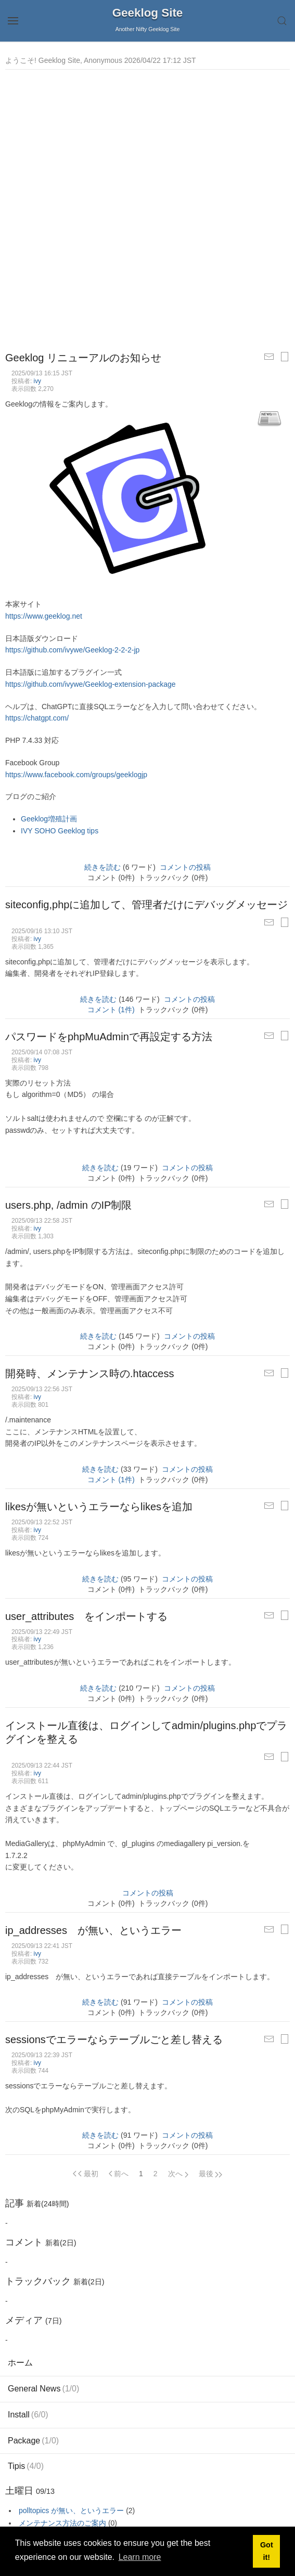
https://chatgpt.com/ (37, 718)
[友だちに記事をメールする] (269, 356)
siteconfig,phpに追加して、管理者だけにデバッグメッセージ (146, 904)
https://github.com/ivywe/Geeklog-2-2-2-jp (72, 650)
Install (28, 2414)
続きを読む (102, 867)
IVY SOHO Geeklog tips (59, 831)
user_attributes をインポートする (86, 1616)
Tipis (26, 2466)
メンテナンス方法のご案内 (62, 2523)
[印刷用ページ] (284, 356)
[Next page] (178, 2173)
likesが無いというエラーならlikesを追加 (99, 1506)
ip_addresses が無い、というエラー (93, 1930)
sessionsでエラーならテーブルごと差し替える (114, 2039)
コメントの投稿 (185, 867)
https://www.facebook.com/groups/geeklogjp (76, 774)
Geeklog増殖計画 (49, 819)
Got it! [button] (266, 2551)
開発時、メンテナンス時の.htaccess (89, 1373)
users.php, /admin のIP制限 (68, 1205)
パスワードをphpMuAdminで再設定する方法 (108, 1036)
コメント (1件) (111, 1009)
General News (43, 2388)
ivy (38, 381)
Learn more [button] (140, 2557)
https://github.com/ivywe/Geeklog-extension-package (90, 684)
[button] (13, 21)
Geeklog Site (147, 12)
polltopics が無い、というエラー (71, 2510)
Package (33, 2440)
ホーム (20, 2362)
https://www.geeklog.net (43, 616)
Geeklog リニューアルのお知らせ (83, 357)
